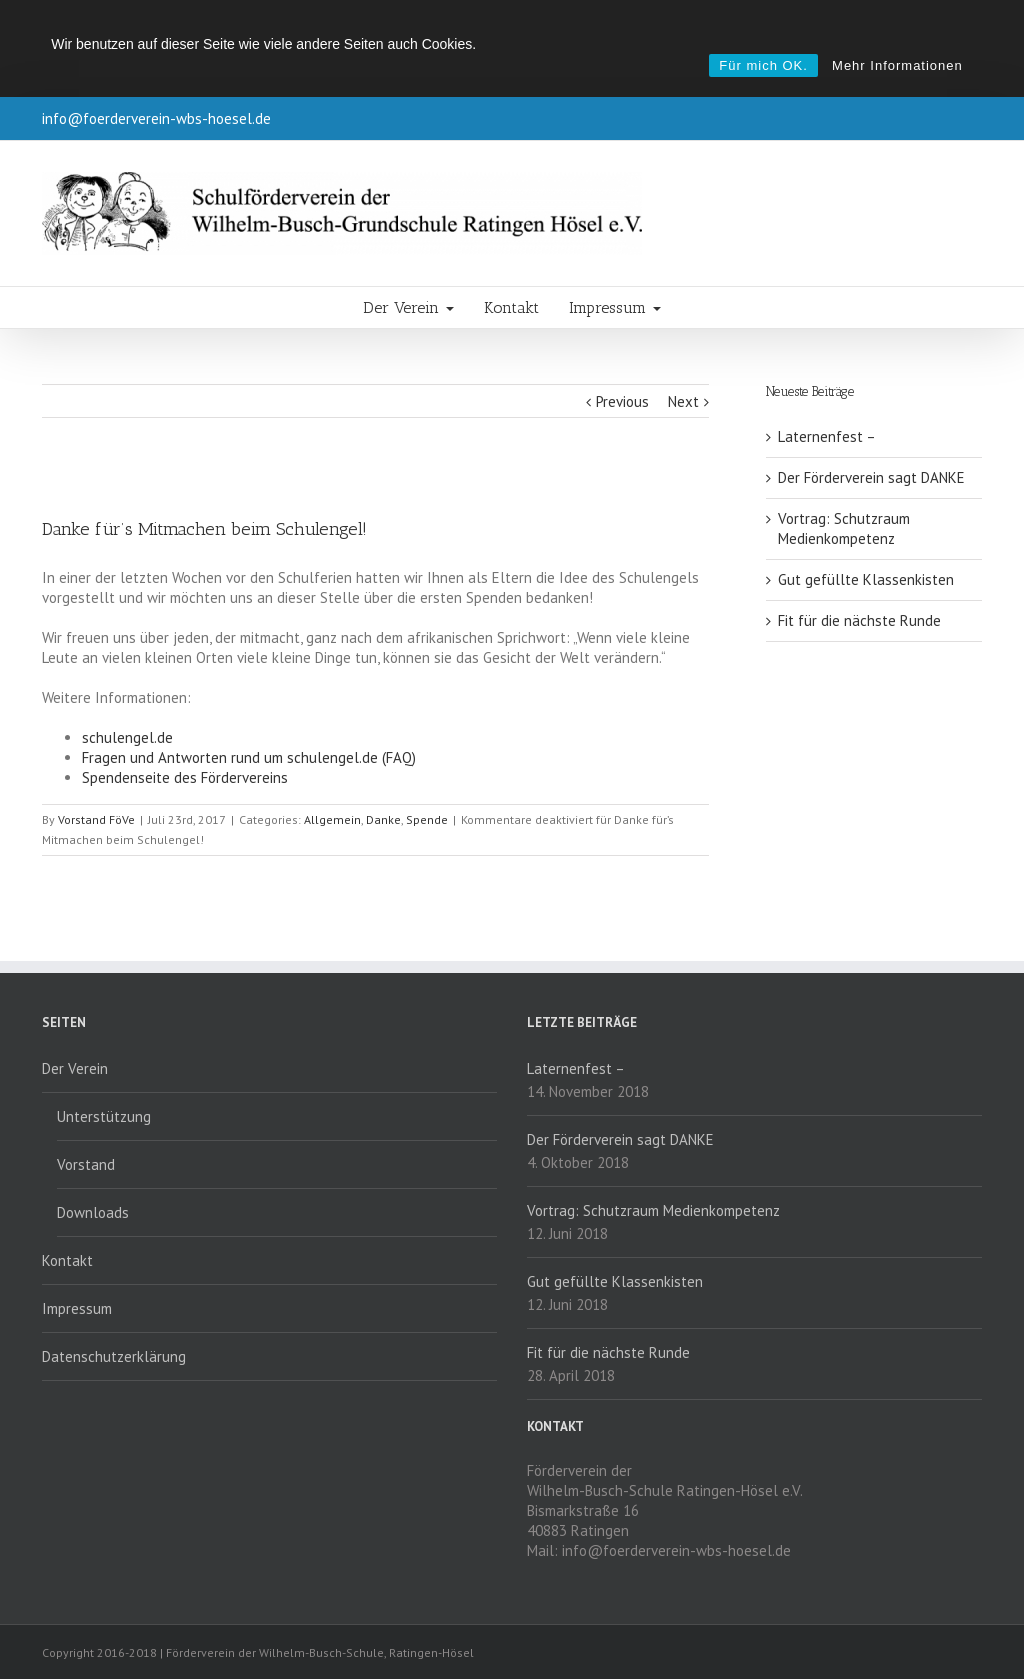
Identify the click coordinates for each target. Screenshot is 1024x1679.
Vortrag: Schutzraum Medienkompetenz (844, 528)
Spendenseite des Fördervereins (185, 777)
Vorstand (86, 1164)
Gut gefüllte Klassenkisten (866, 579)
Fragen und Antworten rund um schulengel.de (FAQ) (249, 757)
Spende (427, 819)
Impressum (615, 307)
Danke (383, 819)
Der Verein (408, 307)
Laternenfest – (827, 436)
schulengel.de (127, 737)
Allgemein (332, 819)
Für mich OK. (763, 65)
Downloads (93, 1212)
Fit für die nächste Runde (859, 620)
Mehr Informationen (897, 65)
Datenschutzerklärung (114, 1356)
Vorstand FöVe (96, 819)
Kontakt (511, 307)
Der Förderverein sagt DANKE (871, 477)
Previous (622, 401)
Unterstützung (104, 1116)
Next (683, 401)
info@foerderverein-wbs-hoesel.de (156, 118)
